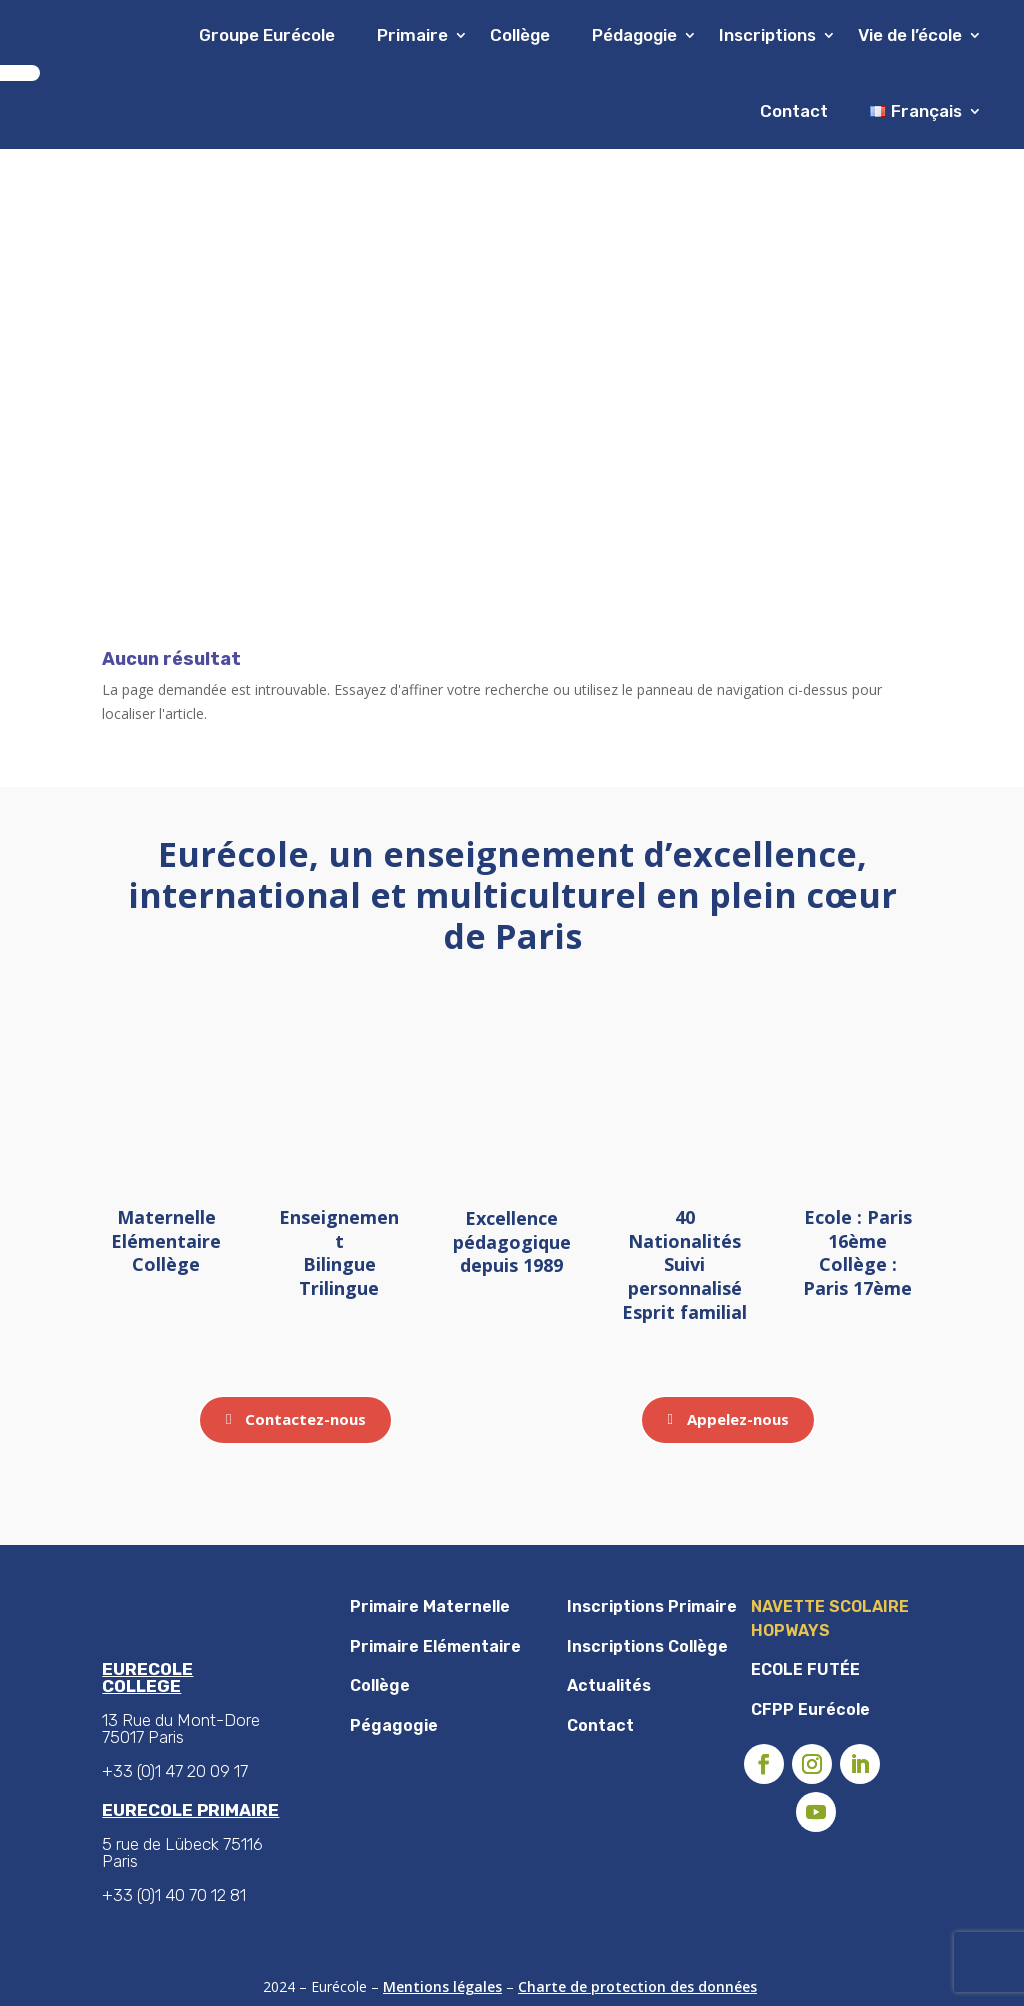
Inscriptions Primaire (652, 1606)
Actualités (609, 1685)
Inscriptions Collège (647, 1646)
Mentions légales (442, 1986)
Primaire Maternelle (430, 1606)
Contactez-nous (305, 1419)
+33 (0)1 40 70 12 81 (174, 1895)
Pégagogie (394, 1725)
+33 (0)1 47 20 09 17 (175, 1771)
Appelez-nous (738, 1419)
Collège (380, 1685)
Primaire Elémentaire (435, 1646)
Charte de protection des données (637, 1986)
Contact (794, 111)
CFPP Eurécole (810, 1709)
